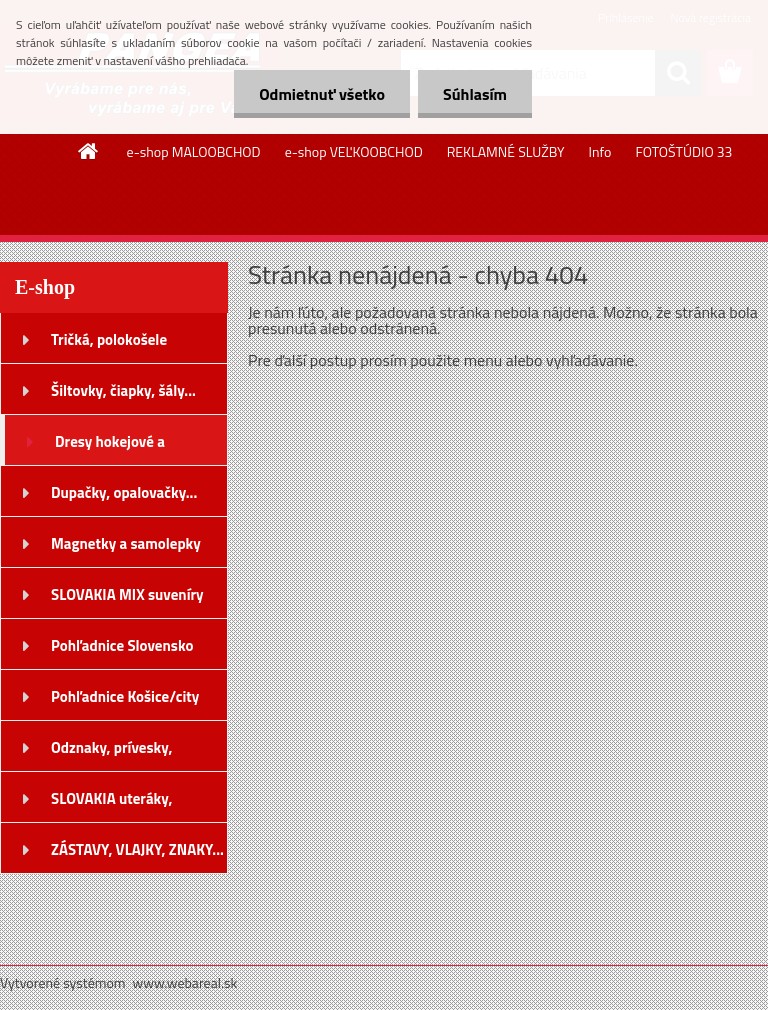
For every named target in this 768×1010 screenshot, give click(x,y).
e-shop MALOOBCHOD (194, 151)
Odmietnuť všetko (322, 94)
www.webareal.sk (185, 982)
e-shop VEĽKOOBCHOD (354, 151)
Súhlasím (475, 94)
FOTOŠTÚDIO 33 (683, 151)
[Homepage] (89, 151)
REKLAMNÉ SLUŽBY (506, 151)
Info (600, 151)
